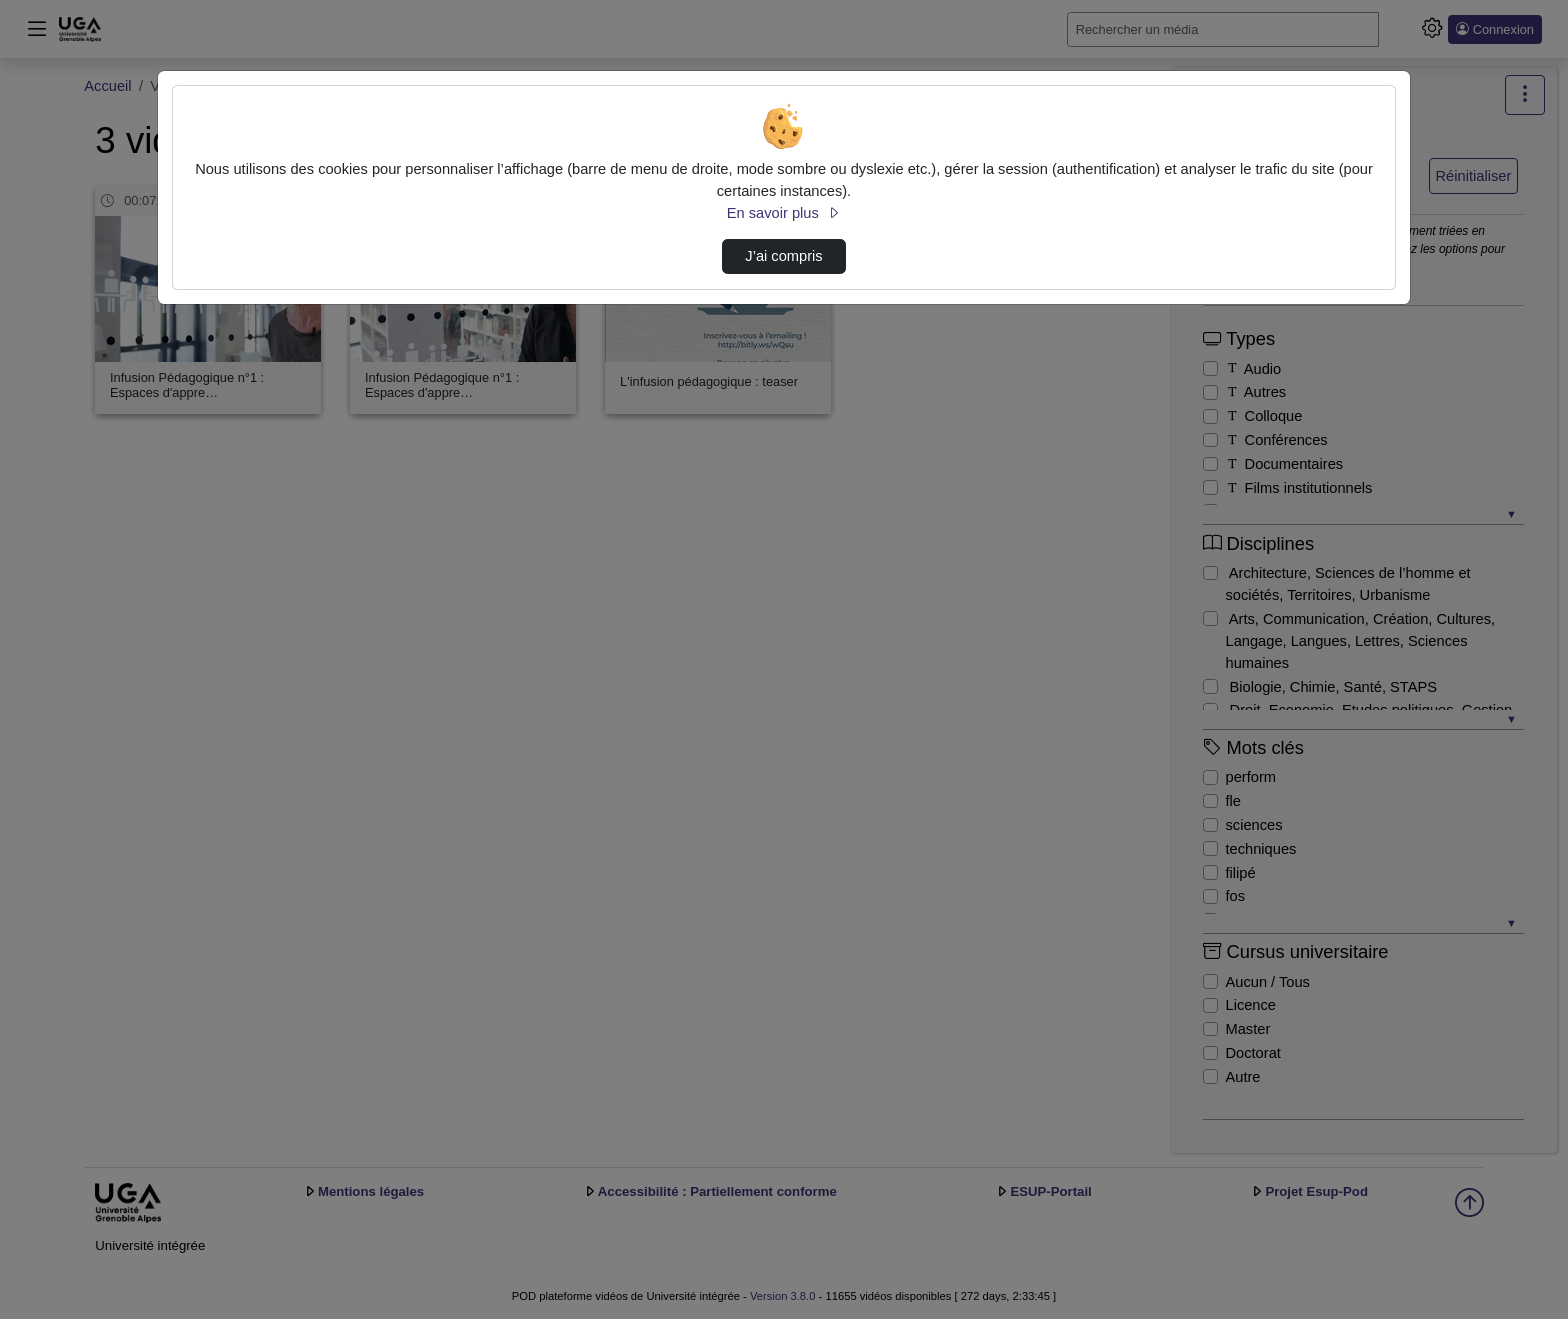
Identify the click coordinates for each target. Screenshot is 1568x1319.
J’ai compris (783, 256)
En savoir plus (784, 213)
